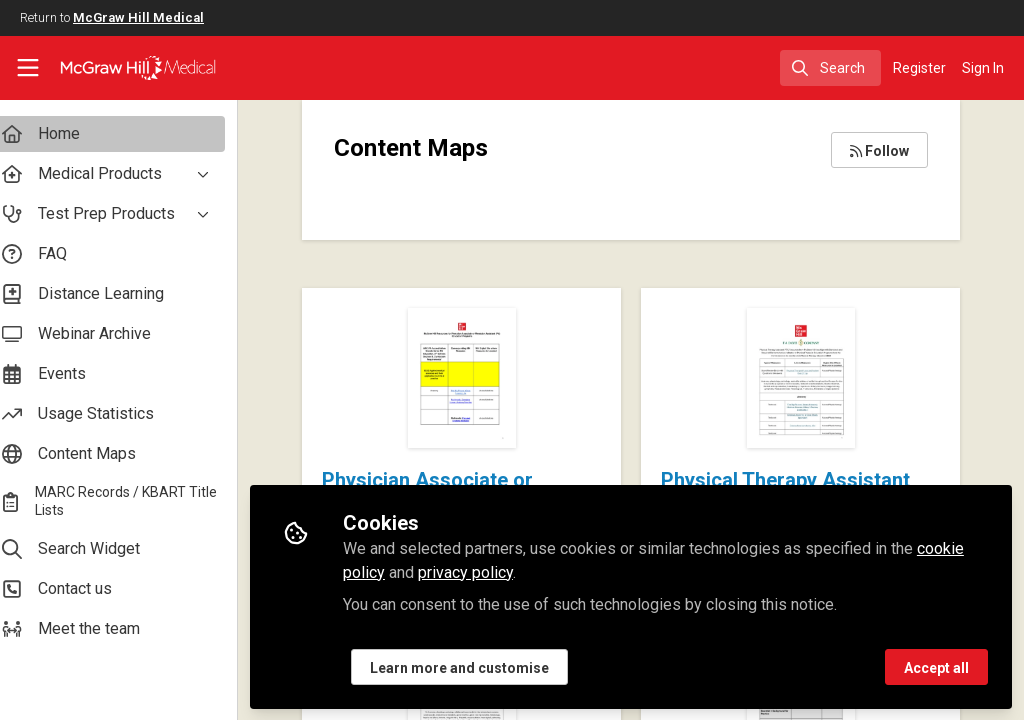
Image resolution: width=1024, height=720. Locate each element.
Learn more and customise (477, 667)
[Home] (120, 68)
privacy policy (483, 571)
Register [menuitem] (919, 68)
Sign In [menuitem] (983, 68)
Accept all (936, 667)
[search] (830, 68)
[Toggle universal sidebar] (28, 68)
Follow (879, 151)
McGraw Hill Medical (138, 17)
